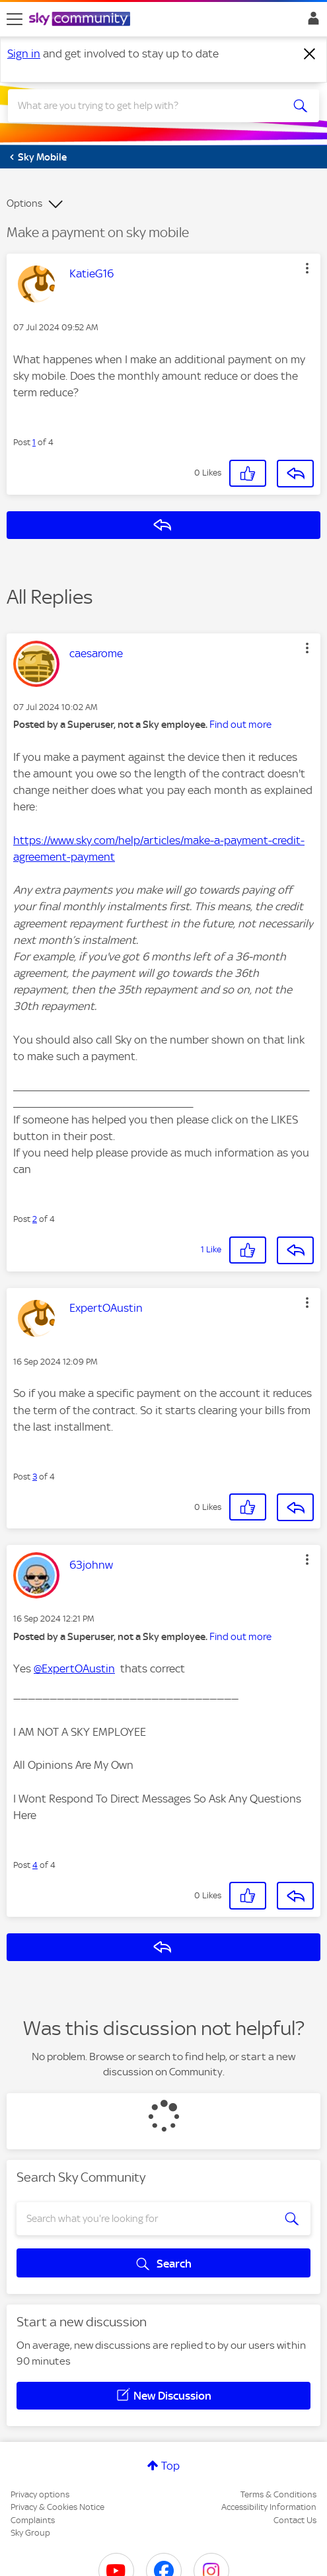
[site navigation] (14, 19)
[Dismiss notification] (309, 54)
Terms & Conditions (278, 2494)
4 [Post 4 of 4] (35, 1865)
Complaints (33, 2520)
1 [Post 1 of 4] (34, 442)
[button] (307, 268)
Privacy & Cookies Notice (57, 2507)
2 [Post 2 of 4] (34, 1219)
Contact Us (294, 2520)
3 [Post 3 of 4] (34, 1477)
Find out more (240, 725)
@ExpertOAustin (74, 1668)
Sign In (310, 22)
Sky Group (30, 2533)
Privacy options (40, 2494)
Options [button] (24, 203)
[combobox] (147, 105)
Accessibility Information (268, 2507)
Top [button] (170, 2465)
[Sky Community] (81, 20)
